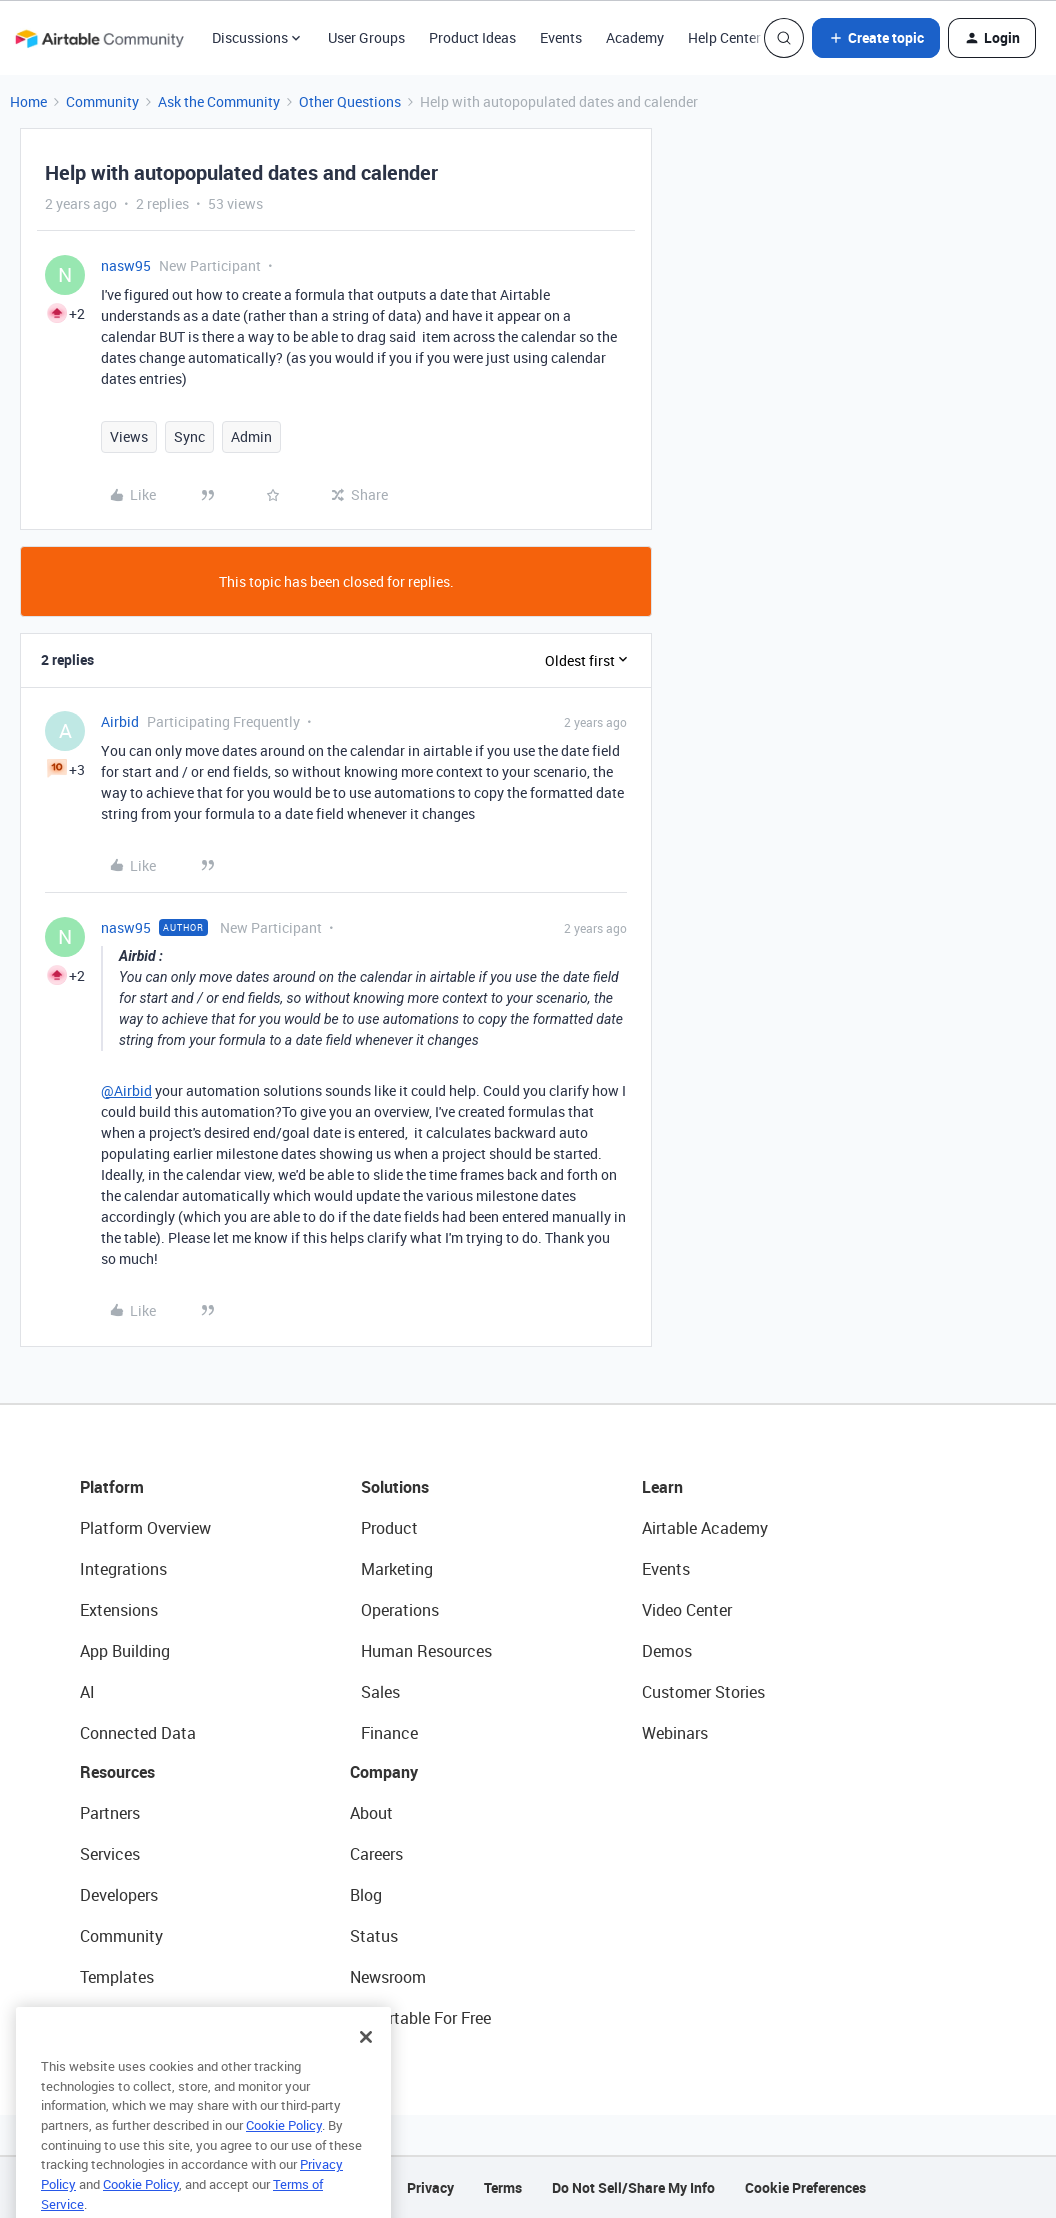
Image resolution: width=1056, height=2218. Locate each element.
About (371, 1813)
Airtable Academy (705, 1528)
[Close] (366, 2064)
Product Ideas (472, 37)
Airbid (120, 721)
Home (28, 101)
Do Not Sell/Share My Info (633, 2187)
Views (129, 436)
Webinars (675, 1733)
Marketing (397, 1569)
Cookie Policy (284, 2152)
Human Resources (426, 1651)
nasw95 (126, 265)
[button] (876, 38)
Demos (667, 1651)
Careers (376, 1854)
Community (102, 101)
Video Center (687, 1610)
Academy (635, 37)
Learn (662, 1487)
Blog (366, 1895)
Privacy (430, 2187)
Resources (117, 1772)
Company (384, 1772)
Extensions (119, 1610)
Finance (389, 1733)
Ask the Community (219, 101)
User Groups (366, 37)
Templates (117, 1977)
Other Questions (350, 101)
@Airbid (126, 1090)
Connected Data (138, 1733)
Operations (400, 1610)
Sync (189, 436)
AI (87, 1692)
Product (389, 1528)
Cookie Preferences (805, 2187)
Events (561, 37)
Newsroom (388, 1977)
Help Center (724, 37)
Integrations (123, 1569)
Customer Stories (703, 1692)
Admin (251, 436)
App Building (125, 1651)
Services (110, 1854)
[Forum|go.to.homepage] (99, 38)
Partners (110, 1813)
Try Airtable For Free (420, 2018)
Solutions (395, 1487)
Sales (380, 1692)
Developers (119, 1895)
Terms (503, 2187)
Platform (112, 1487)
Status (374, 1936)
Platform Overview (145, 1528)
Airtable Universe (140, 2018)
